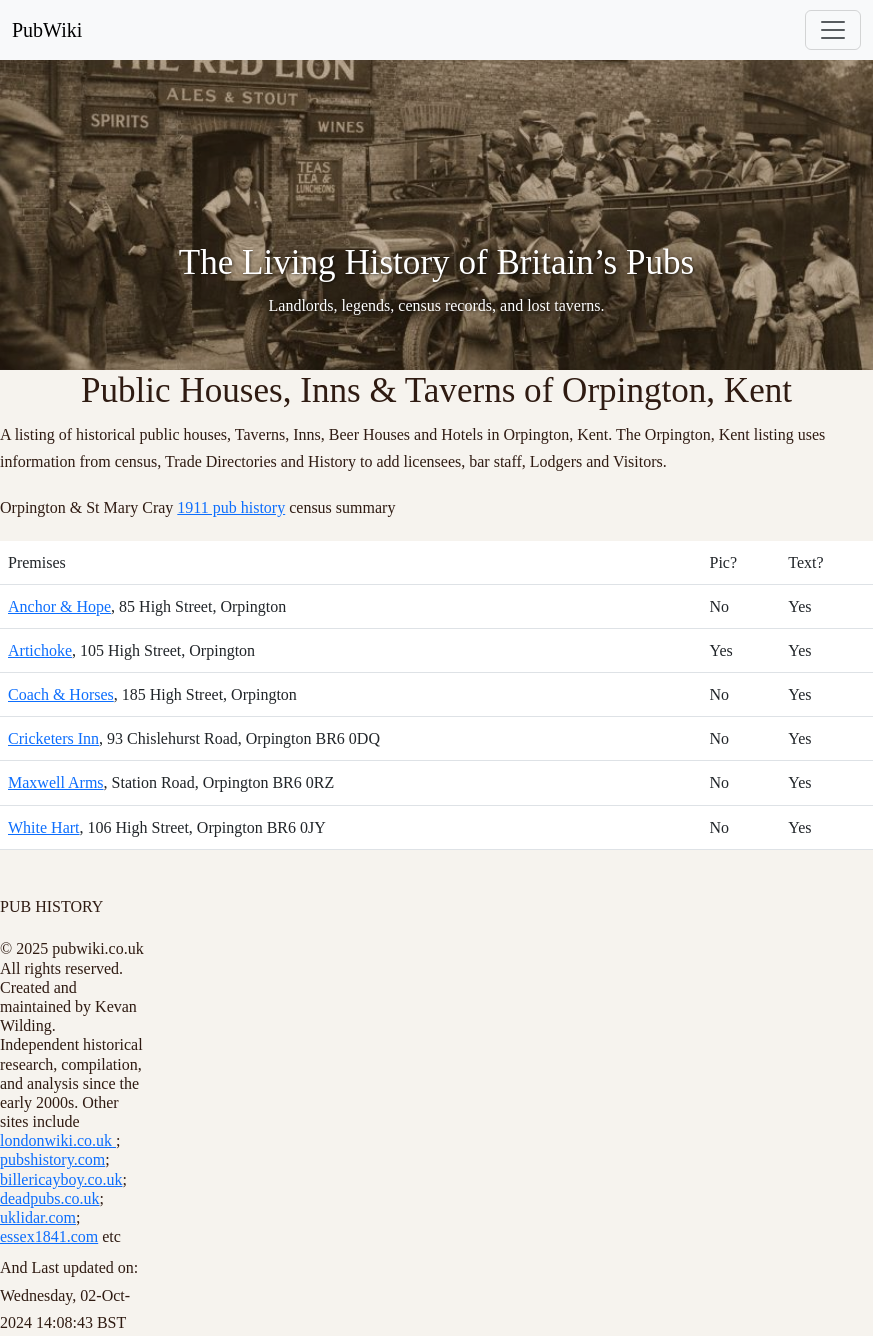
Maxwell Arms (56, 782)
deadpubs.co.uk (50, 1198)
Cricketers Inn (53, 738)
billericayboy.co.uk (61, 1179)
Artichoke (40, 650)
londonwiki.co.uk (58, 1140)
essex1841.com (49, 1236)
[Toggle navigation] (833, 30)
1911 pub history (231, 507)
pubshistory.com (52, 1159)
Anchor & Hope (59, 606)
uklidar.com (38, 1217)
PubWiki (47, 30)
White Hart (44, 827)
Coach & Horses (61, 694)
